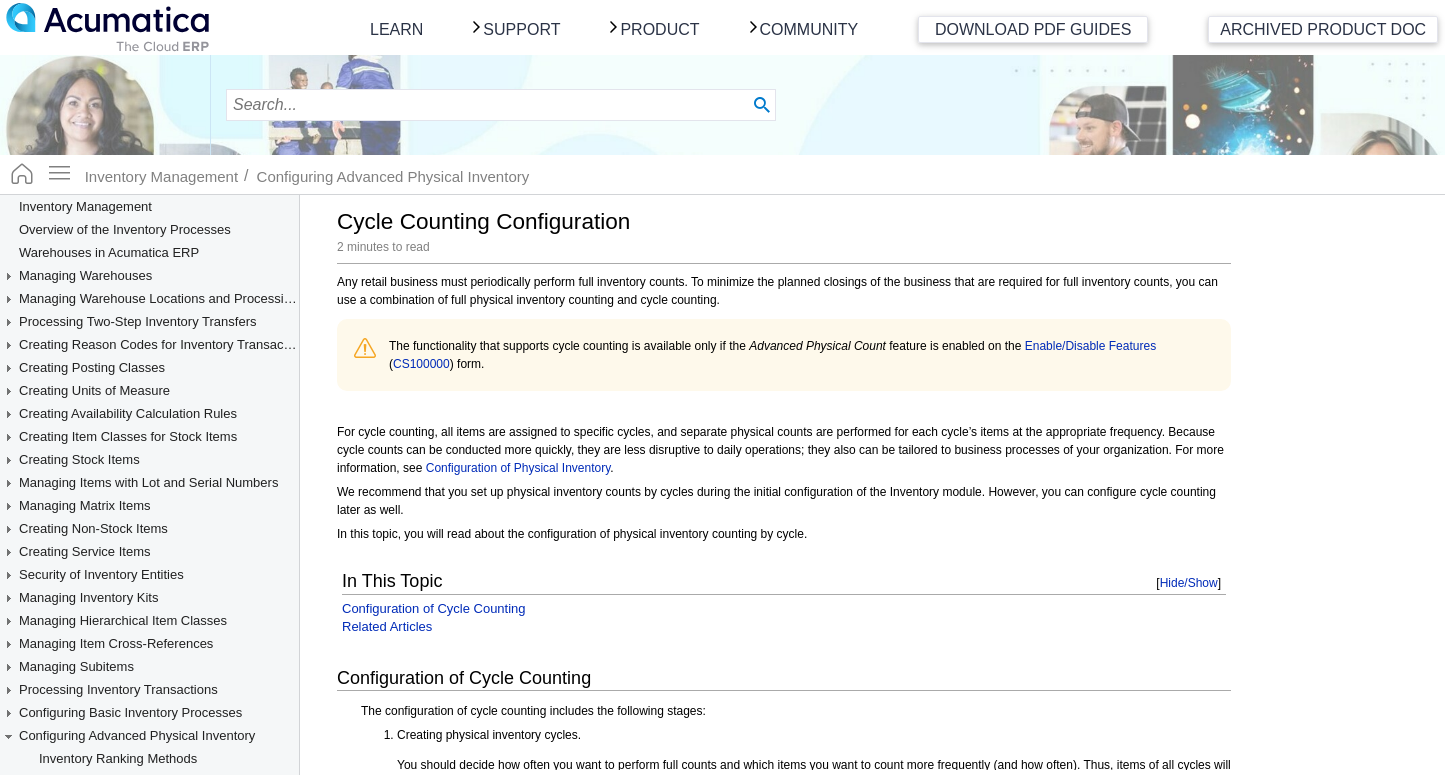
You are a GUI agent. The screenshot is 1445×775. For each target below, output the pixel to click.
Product (659, 29)
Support (521, 29)
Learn (396, 29)
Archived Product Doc (1323, 29)
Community (809, 29)
